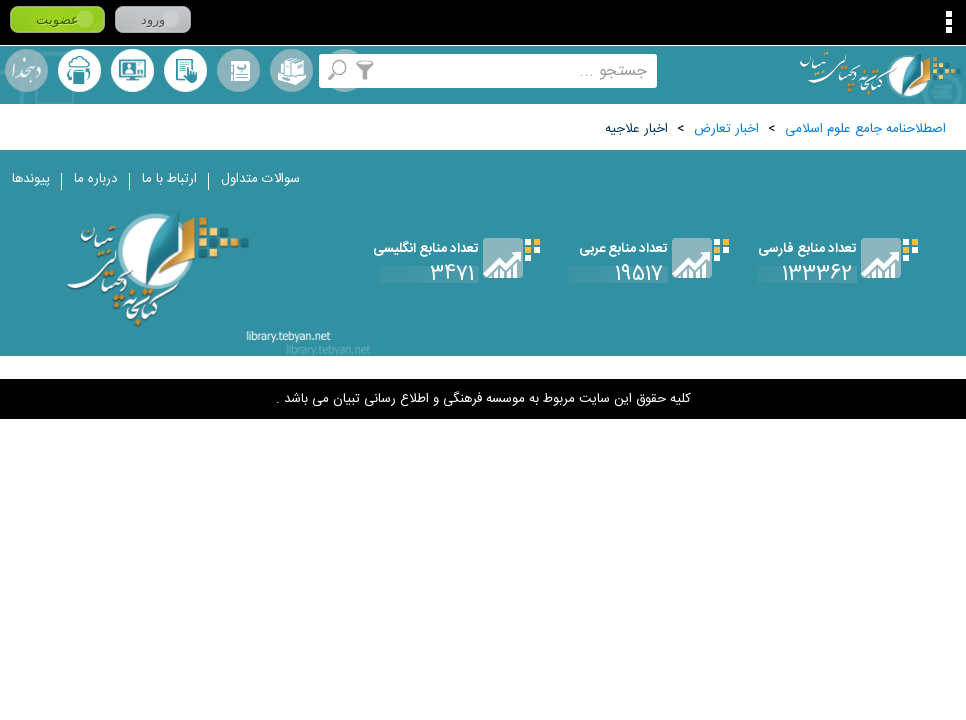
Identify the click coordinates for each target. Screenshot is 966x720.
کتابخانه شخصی (185, 70)
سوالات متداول (260, 179)
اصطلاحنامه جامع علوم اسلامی (865, 129)
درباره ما (96, 179)
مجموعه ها (291, 70)
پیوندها (31, 179)
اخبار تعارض (726, 129)
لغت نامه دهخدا (26, 70)
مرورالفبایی (238, 70)
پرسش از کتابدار (132, 70)
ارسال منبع (79, 70)
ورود (153, 19)
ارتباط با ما (169, 179)
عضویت (57, 19)
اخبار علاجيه (636, 129)
